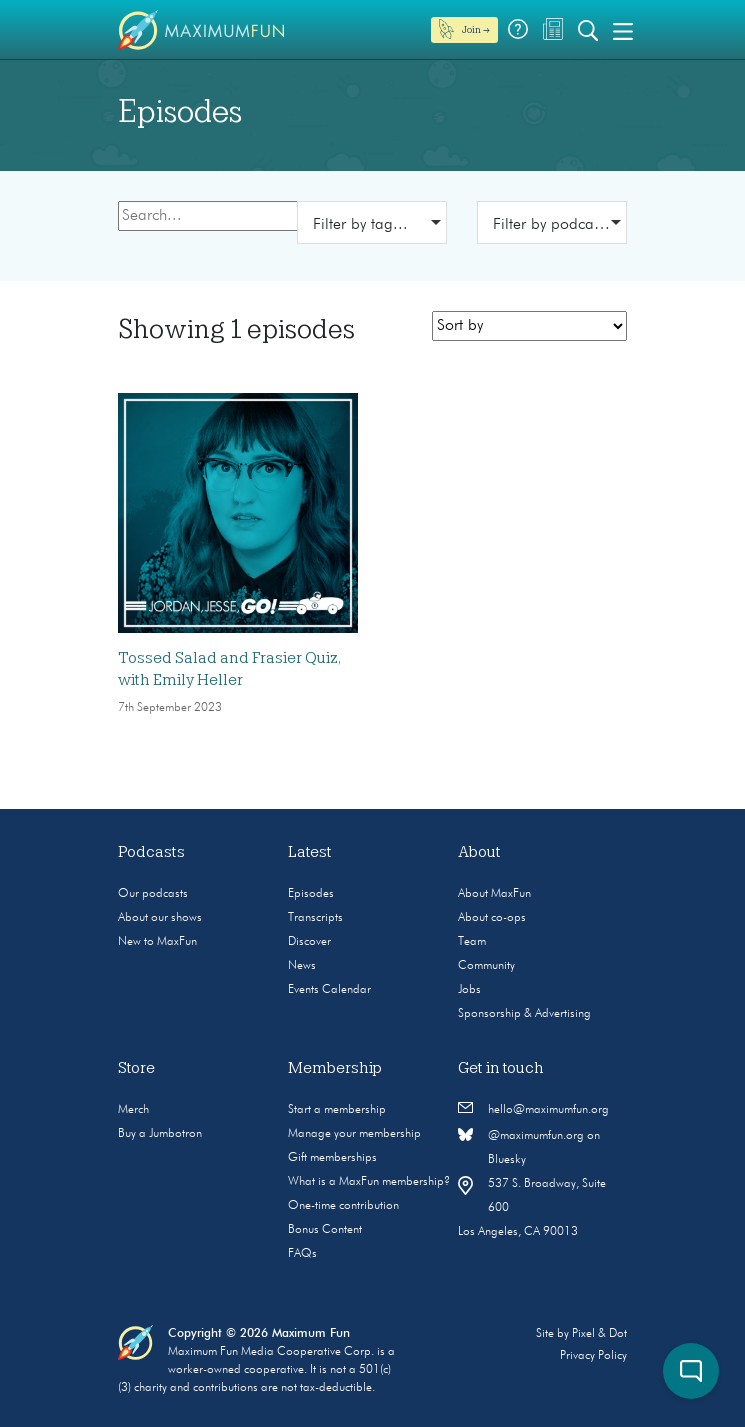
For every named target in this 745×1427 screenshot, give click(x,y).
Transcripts (315, 918)
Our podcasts (153, 894)
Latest (310, 852)
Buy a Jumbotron (160, 1134)
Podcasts (151, 852)
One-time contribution (343, 1206)
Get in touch (501, 1068)
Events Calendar (329, 990)
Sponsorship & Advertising (524, 1014)
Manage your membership (354, 1134)
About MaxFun (494, 894)
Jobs (469, 990)
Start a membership (337, 1110)
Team (472, 942)
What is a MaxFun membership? (369, 1182)
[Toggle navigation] (623, 30)
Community (486, 966)
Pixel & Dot (599, 1334)
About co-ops (492, 918)
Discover (309, 942)
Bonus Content (325, 1230)
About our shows (160, 918)
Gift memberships (332, 1158)
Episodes (311, 894)
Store (136, 1068)
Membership (335, 1068)
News (302, 966)
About (479, 852)
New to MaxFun (157, 942)
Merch (133, 1110)
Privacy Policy (593, 1356)
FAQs (302, 1254)
